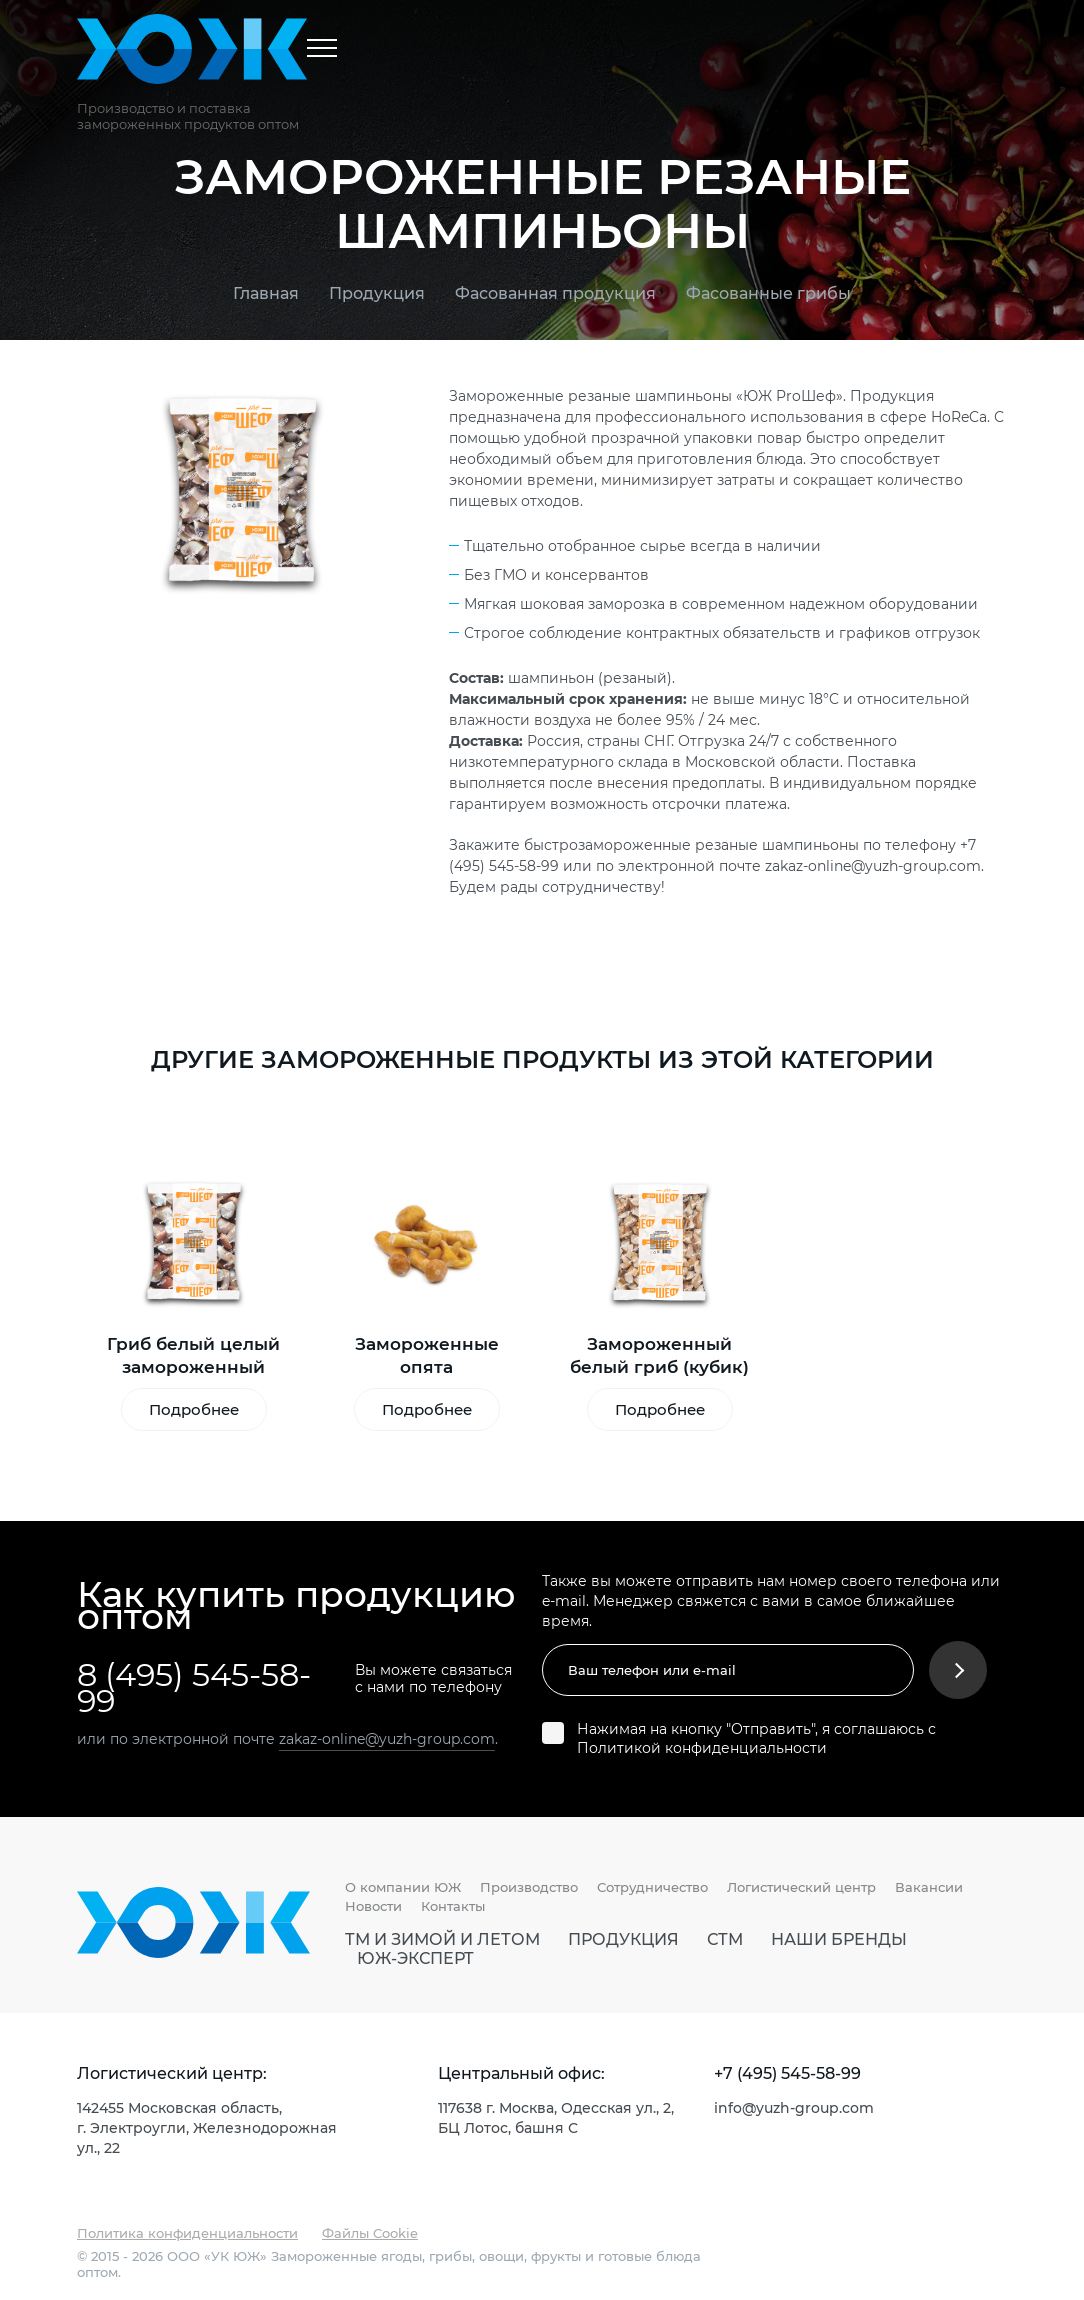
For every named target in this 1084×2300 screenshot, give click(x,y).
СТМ (725, 1939)
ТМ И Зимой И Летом (442, 1939)
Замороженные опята (427, 1355)
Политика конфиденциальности (187, 2232)
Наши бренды (839, 1939)
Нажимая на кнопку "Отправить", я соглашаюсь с (756, 1738)
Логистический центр (801, 1887)
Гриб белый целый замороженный (193, 1355)
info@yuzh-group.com (794, 2107)
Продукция (377, 292)
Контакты (453, 1906)
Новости (373, 1906)
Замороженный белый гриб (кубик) (659, 1355)
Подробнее (194, 1409)
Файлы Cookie (370, 2232)
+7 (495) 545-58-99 (787, 2073)
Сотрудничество (652, 1887)
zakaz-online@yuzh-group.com (873, 865)
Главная (266, 292)
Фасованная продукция (555, 292)
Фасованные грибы (768, 292)
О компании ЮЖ (403, 1887)
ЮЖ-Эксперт (415, 1958)
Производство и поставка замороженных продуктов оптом (188, 116)
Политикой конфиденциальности (702, 1747)
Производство (529, 1887)
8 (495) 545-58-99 (194, 1687)
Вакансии (929, 1887)
